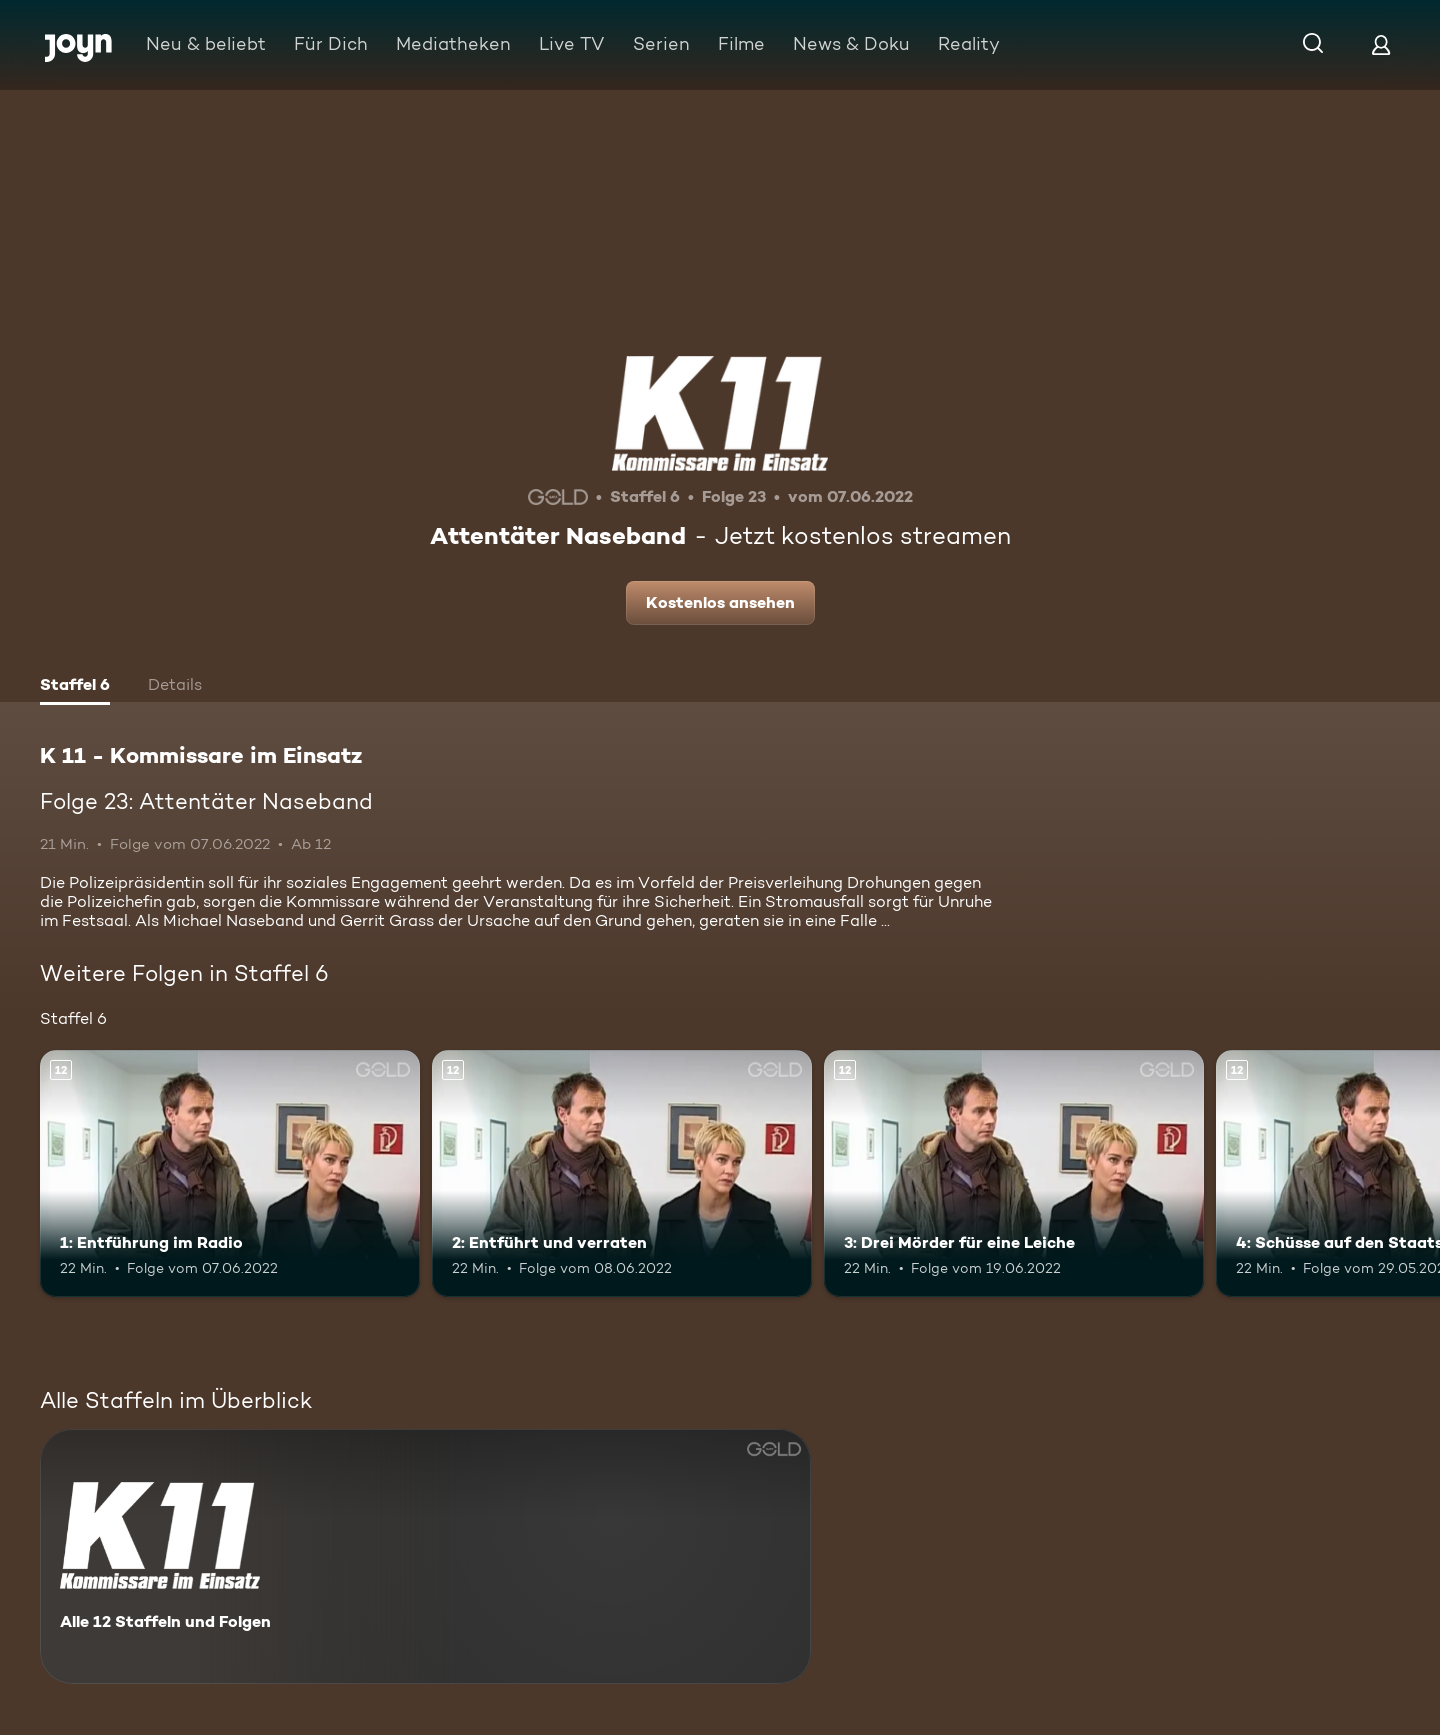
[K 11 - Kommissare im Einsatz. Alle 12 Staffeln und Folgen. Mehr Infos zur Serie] (425, 1556)
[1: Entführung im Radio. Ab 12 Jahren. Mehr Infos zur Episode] (230, 1173)
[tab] (75, 687)
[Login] (1381, 44)
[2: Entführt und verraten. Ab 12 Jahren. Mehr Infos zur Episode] (622, 1173)
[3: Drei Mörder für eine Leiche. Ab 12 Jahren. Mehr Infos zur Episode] (1014, 1173)
